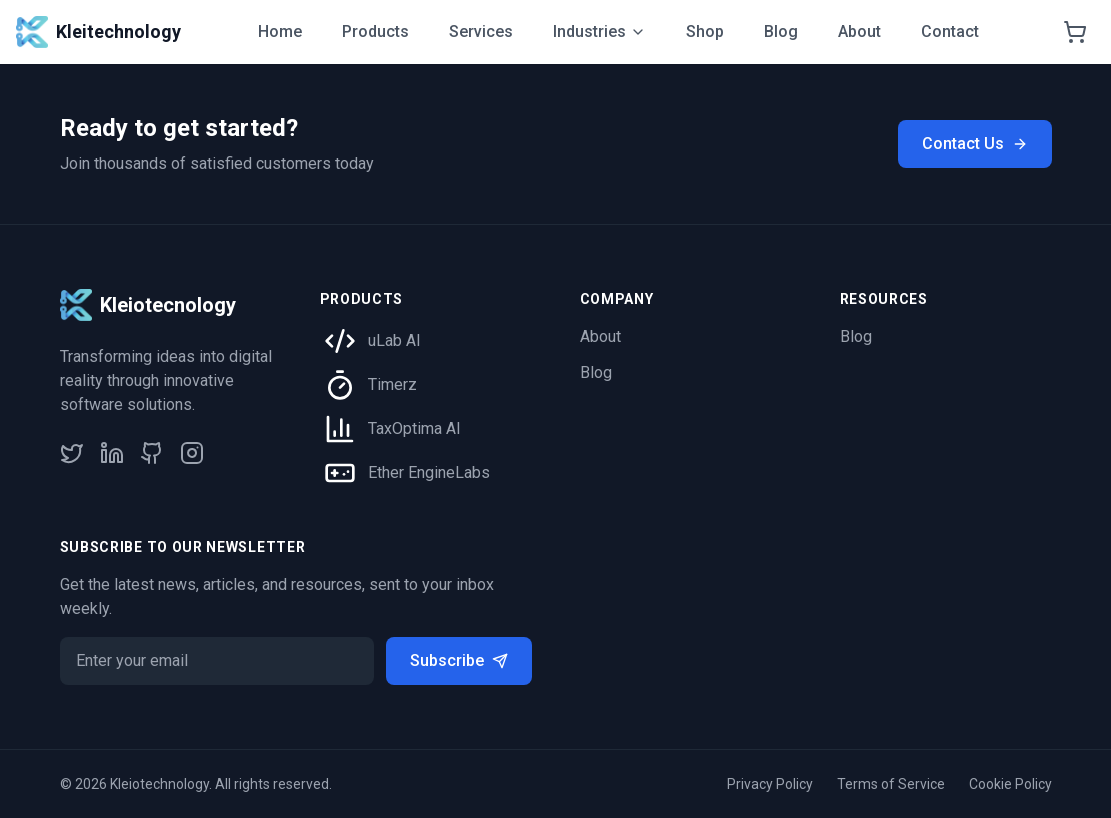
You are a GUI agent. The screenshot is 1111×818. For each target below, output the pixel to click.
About (859, 31)
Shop (705, 31)
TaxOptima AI (414, 428)
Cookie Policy (1010, 784)
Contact (950, 31)
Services (481, 31)
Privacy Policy (770, 784)
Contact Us (975, 143)
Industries (599, 31)
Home (280, 31)
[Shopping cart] (1075, 32)
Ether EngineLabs (429, 472)
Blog (781, 31)
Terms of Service (891, 784)
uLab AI (394, 340)
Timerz (392, 384)
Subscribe (459, 660)
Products (375, 31)
